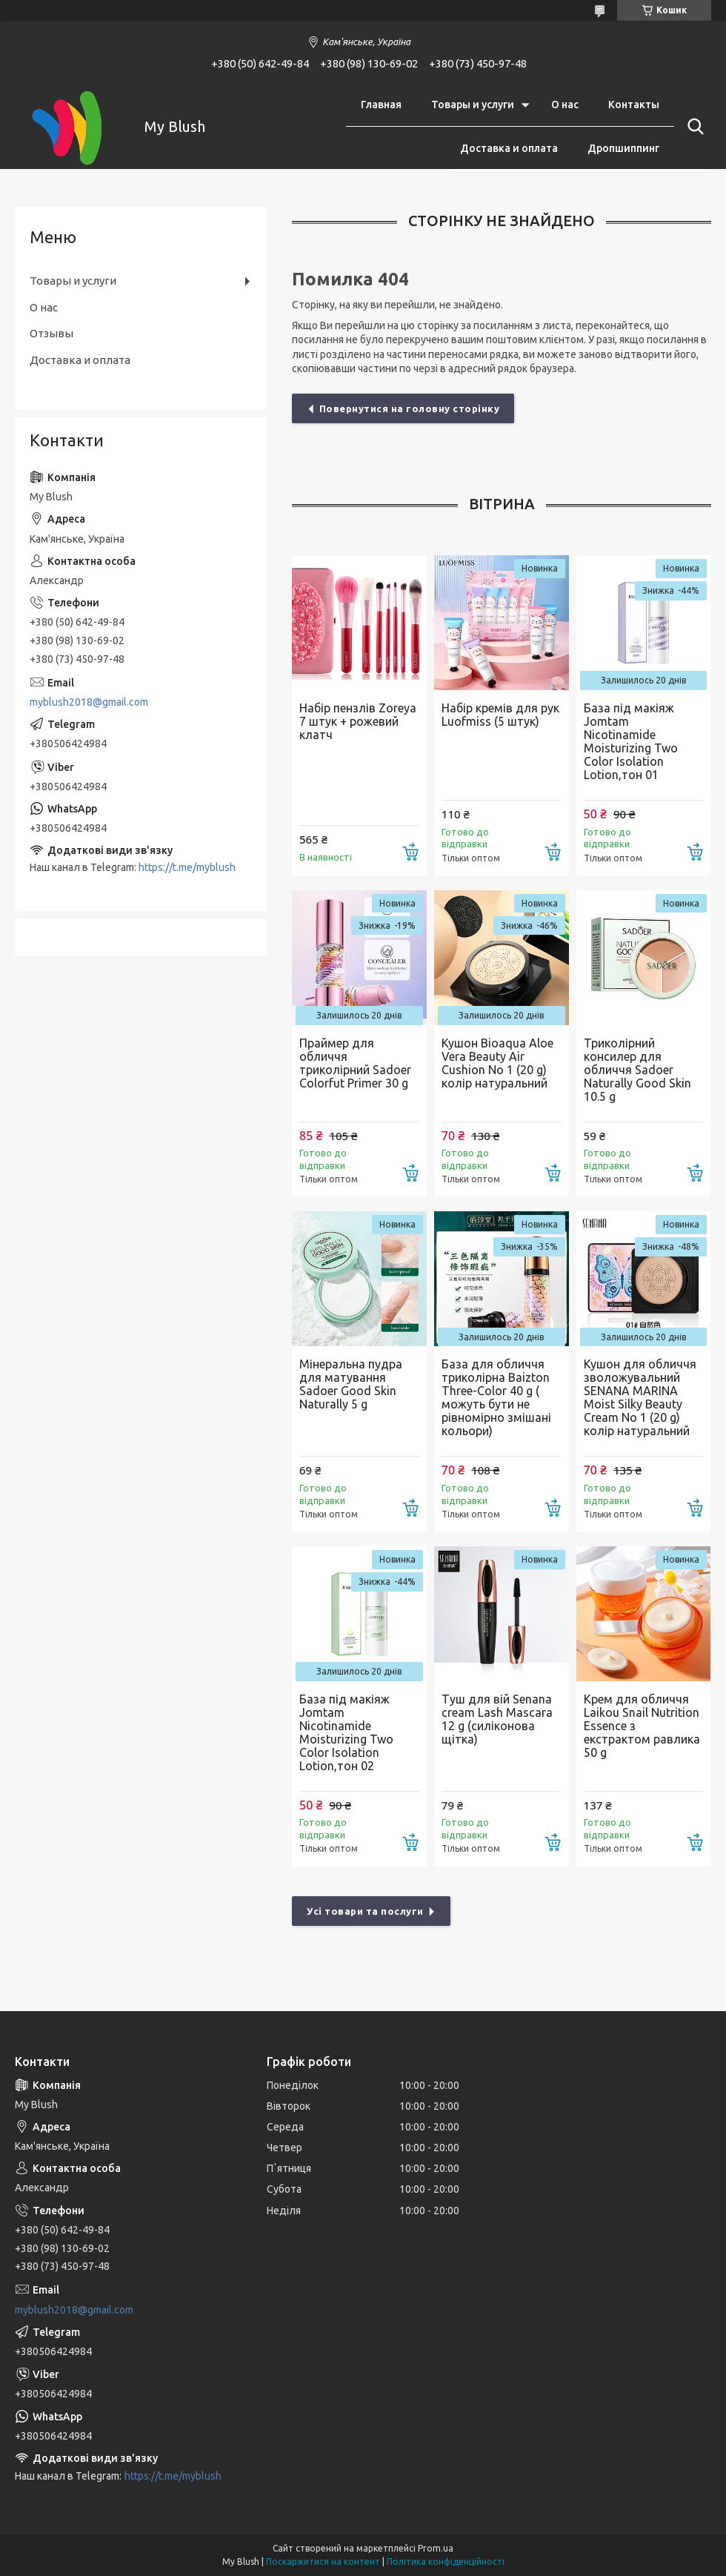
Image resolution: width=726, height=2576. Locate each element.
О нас (565, 104)
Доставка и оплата (509, 148)
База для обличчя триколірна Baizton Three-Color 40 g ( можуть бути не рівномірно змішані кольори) (496, 1397)
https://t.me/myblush (187, 867)
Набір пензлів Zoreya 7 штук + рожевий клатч (357, 721)
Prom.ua (435, 2548)
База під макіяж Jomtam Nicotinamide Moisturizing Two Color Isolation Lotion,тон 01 (631, 741)
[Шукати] (692, 126)
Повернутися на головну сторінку (409, 408)
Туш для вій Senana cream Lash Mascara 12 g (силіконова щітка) (497, 1719)
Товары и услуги (472, 104)
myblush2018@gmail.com (89, 702)
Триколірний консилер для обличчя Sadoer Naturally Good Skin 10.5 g (637, 1069)
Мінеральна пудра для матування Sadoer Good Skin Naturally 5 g (350, 1384)
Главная (381, 104)
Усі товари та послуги (365, 1911)
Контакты (633, 104)
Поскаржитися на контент (323, 2561)
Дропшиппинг (623, 148)
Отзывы (51, 333)
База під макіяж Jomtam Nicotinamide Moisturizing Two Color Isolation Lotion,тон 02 (346, 1732)
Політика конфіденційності (445, 2561)
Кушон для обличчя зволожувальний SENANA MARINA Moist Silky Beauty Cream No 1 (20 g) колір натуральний (640, 1397)
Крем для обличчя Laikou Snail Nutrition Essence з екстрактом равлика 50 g (642, 1725)
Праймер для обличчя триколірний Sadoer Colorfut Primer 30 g (355, 1063)
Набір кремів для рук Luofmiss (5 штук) (500, 714)
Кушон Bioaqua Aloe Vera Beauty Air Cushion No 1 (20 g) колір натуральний (497, 1063)
